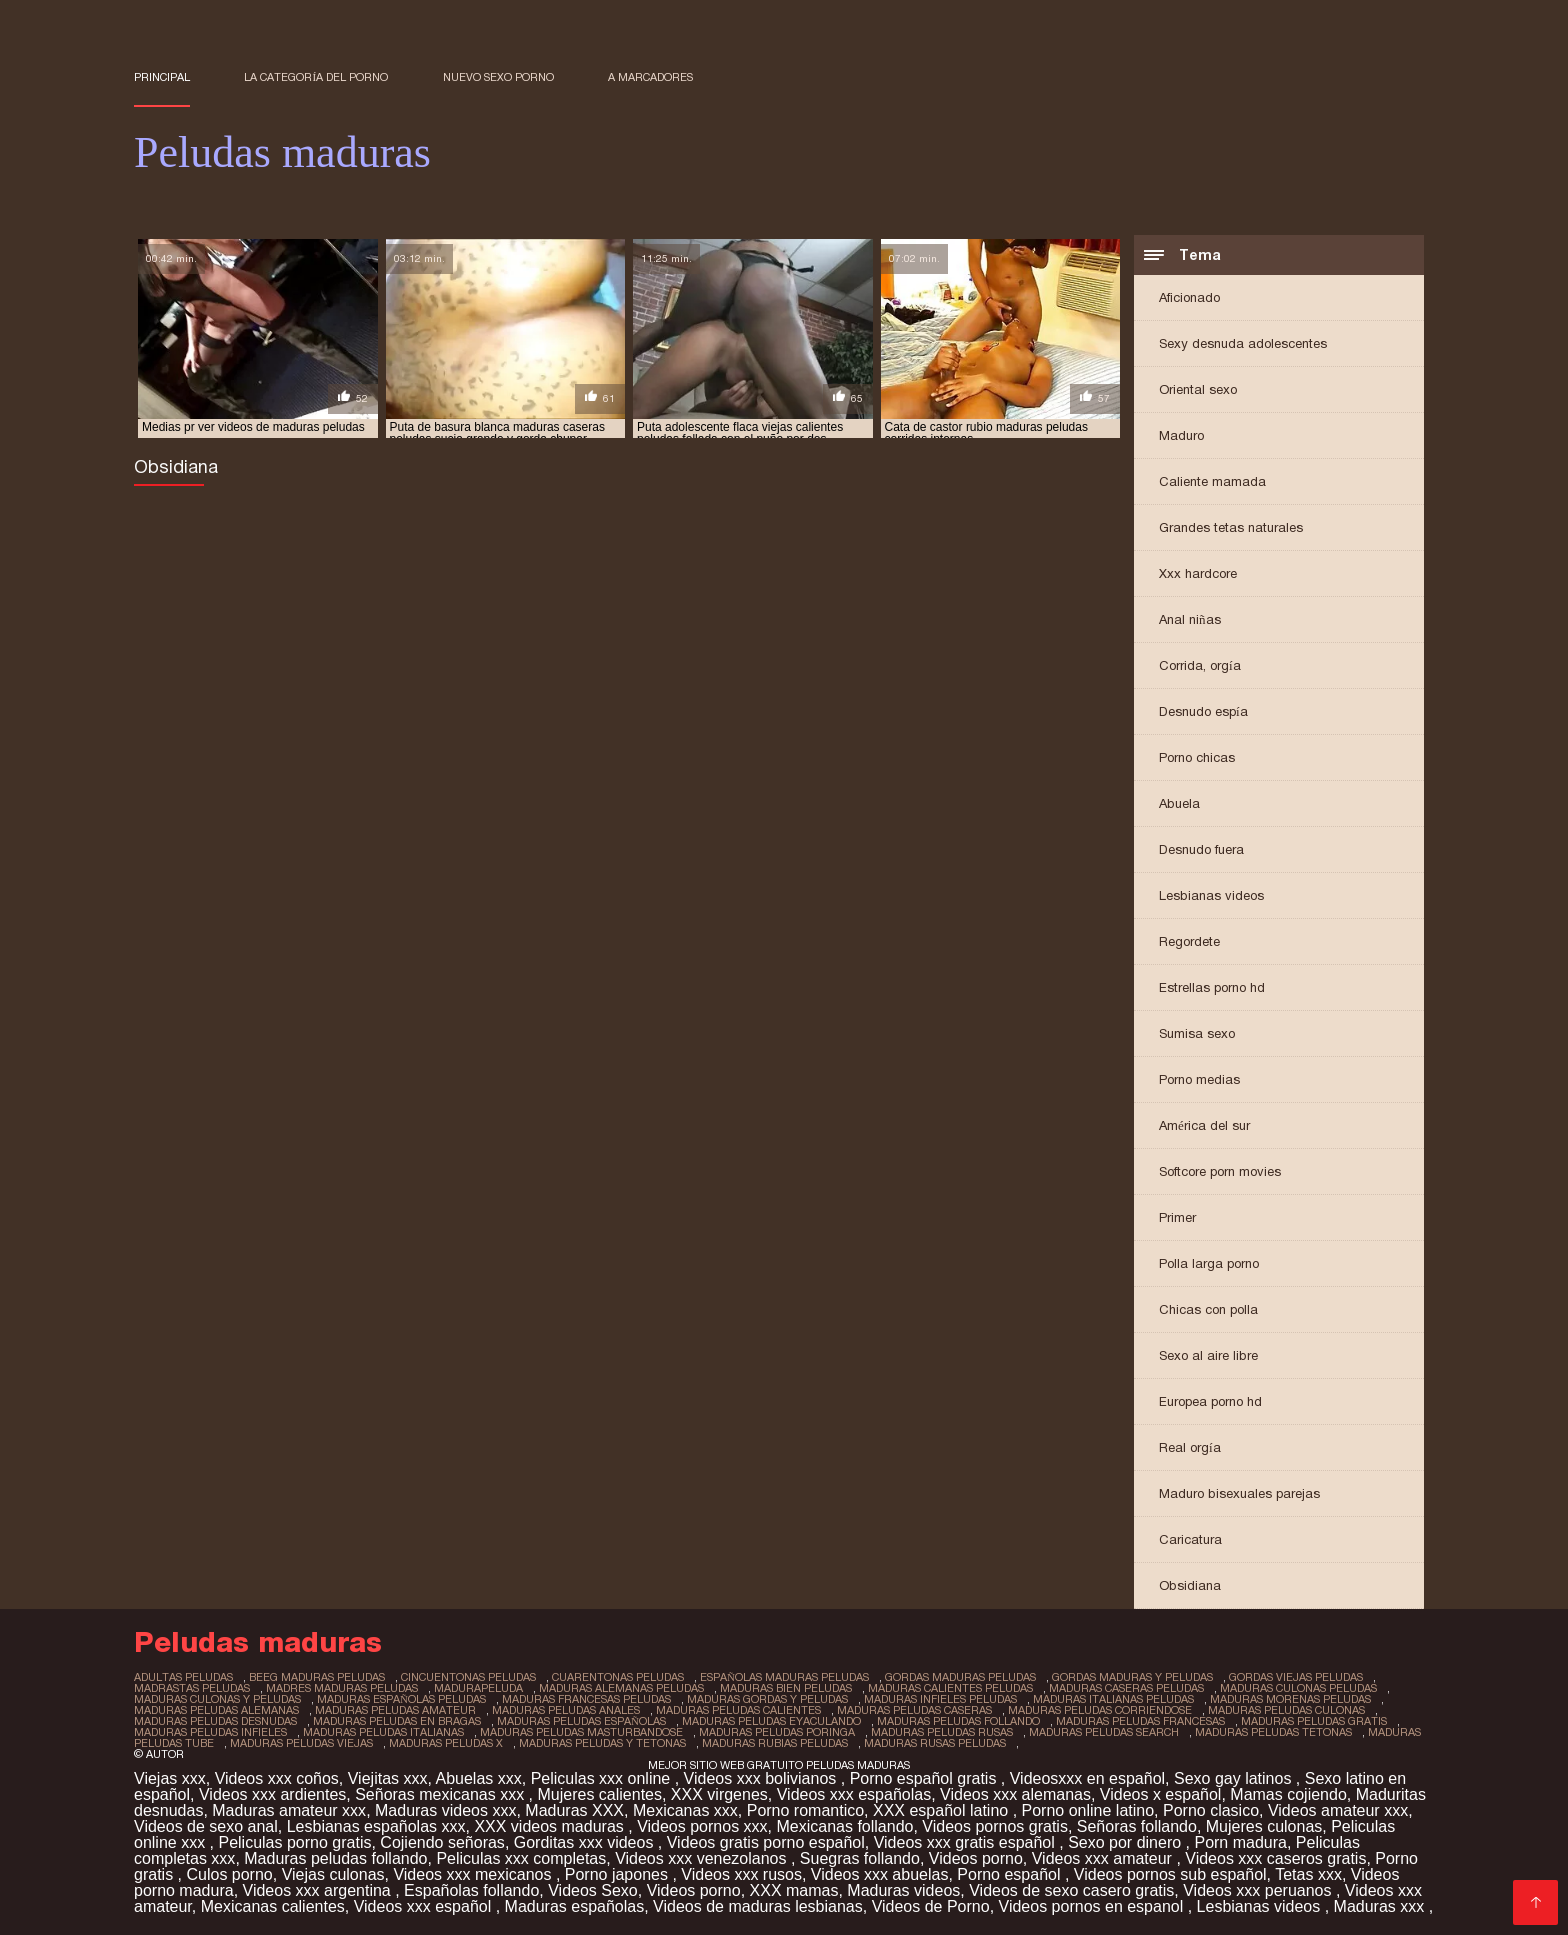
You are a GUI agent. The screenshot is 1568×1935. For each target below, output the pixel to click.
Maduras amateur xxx (289, 1810)
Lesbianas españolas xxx (376, 1826)
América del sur (1204, 1125)
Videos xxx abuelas (880, 1874)
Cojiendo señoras (442, 1842)
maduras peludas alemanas (216, 1710)
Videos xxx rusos (741, 1874)
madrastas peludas (192, 1688)
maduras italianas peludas (1113, 1699)
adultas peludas (183, 1677)
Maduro (1181, 435)
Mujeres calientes (599, 1794)
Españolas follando (471, 1890)
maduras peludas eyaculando (771, 1721)
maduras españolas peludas (401, 1699)
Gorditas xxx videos (586, 1842)
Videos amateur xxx (1338, 1810)
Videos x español (1161, 1794)
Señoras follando (1137, 1826)
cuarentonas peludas (618, 1677)
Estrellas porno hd (1212, 987)
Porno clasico (1211, 1810)
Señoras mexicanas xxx (441, 1794)
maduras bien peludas (786, 1688)
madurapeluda (478, 1688)
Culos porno (229, 1874)
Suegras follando (860, 1858)
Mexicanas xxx (685, 1810)
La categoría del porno (316, 77)
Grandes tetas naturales (1231, 527)
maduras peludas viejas (301, 1743)
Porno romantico (805, 1810)
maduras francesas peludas (586, 1699)
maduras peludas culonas (1286, 1710)
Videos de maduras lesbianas (758, 1906)
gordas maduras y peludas (1132, 1677)
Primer (1177, 1217)
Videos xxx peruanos (1259, 1890)
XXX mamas (794, 1890)
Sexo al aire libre (1208, 1355)
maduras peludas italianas (383, 1732)
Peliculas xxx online (603, 1778)
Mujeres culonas (1264, 1826)
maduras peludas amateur (395, 1710)
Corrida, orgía (1200, 665)
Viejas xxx (170, 1778)
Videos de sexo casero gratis (1071, 1890)
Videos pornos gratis (995, 1826)
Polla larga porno (1209, 1263)
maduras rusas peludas (935, 1743)
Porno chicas (1197, 757)
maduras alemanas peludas (621, 1688)
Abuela (1179, 803)
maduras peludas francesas (1140, 1721)
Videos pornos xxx (702, 1826)
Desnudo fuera (1201, 849)
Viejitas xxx (388, 1778)
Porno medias (1199, 1079)
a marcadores (650, 77)
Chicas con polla (1208, 1309)
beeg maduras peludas (317, 1677)
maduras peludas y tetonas (602, 1743)
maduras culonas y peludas (217, 1699)
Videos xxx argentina (319, 1890)
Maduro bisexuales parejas (1239, 1493)
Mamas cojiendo (1288, 1794)
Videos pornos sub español (1170, 1874)
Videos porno (976, 1858)
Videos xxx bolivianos (762, 1778)
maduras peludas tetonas (1273, 1732)
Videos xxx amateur (1104, 1858)
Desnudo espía (1203, 711)
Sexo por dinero (1126, 1842)
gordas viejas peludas (1296, 1677)
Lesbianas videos (1211, 895)
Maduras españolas (575, 1906)
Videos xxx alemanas (1015, 1794)
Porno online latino (1088, 1810)
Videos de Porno (931, 1906)
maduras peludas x (446, 1743)
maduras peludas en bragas (397, 1721)
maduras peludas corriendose (1100, 1710)
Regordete (1189, 941)
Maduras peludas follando (335, 1858)
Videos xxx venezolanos (703, 1858)
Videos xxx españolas (854, 1794)
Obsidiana (1190, 1585)
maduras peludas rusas (942, 1732)
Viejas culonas (333, 1874)
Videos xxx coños (277, 1778)
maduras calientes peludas (950, 1688)
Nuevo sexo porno (498, 77)
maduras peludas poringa (777, 1732)
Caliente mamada (1212, 481)
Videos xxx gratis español (967, 1842)
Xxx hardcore (1198, 573)
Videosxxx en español (1087, 1778)
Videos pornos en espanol (1093, 1906)
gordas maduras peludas (960, 1677)
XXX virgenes (719, 1794)
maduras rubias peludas (775, 1743)
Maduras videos (903, 1890)
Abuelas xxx (478, 1778)
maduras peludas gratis (1314, 1721)
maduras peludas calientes (738, 1710)
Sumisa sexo (1197, 1033)
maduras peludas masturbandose (581, 1732)
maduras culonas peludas (1298, 1688)
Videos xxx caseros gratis (1275, 1858)
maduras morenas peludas (1290, 1699)
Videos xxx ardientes (272, 1794)
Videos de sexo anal (206, 1826)
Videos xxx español (425, 1906)
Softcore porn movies (1220, 1171)
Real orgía (1190, 1447)
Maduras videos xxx (445, 1810)
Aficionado (1189, 297)
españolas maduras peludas (784, 1677)
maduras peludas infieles (210, 1732)
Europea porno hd (1210, 1401)
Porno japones (619, 1874)
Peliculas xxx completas (521, 1858)
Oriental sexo (1198, 389)
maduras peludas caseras (914, 1710)
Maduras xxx (1381, 1906)
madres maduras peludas (342, 1688)
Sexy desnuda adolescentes (1243, 343)
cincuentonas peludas (468, 1677)
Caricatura (1190, 1539)
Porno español (1011, 1874)
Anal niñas (1190, 619)
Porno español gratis (925, 1778)
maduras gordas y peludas (767, 1699)
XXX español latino (943, 1810)
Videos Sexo (593, 1890)
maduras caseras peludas (1126, 1688)
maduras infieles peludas (940, 1699)
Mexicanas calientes (273, 1906)
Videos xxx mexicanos (474, 1874)
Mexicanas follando (844, 1826)
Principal (162, 77)
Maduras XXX (574, 1810)
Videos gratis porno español (766, 1842)
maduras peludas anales (566, 1710)
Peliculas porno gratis (294, 1842)
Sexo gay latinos (1235, 1778)
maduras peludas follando (958, 1721)
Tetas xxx (1308, 1874)
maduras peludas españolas (581, 1721)
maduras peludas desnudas (215, 1721)
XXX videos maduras (551, 1826)
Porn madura (1240, 1842)
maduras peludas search (1104, 1732)
